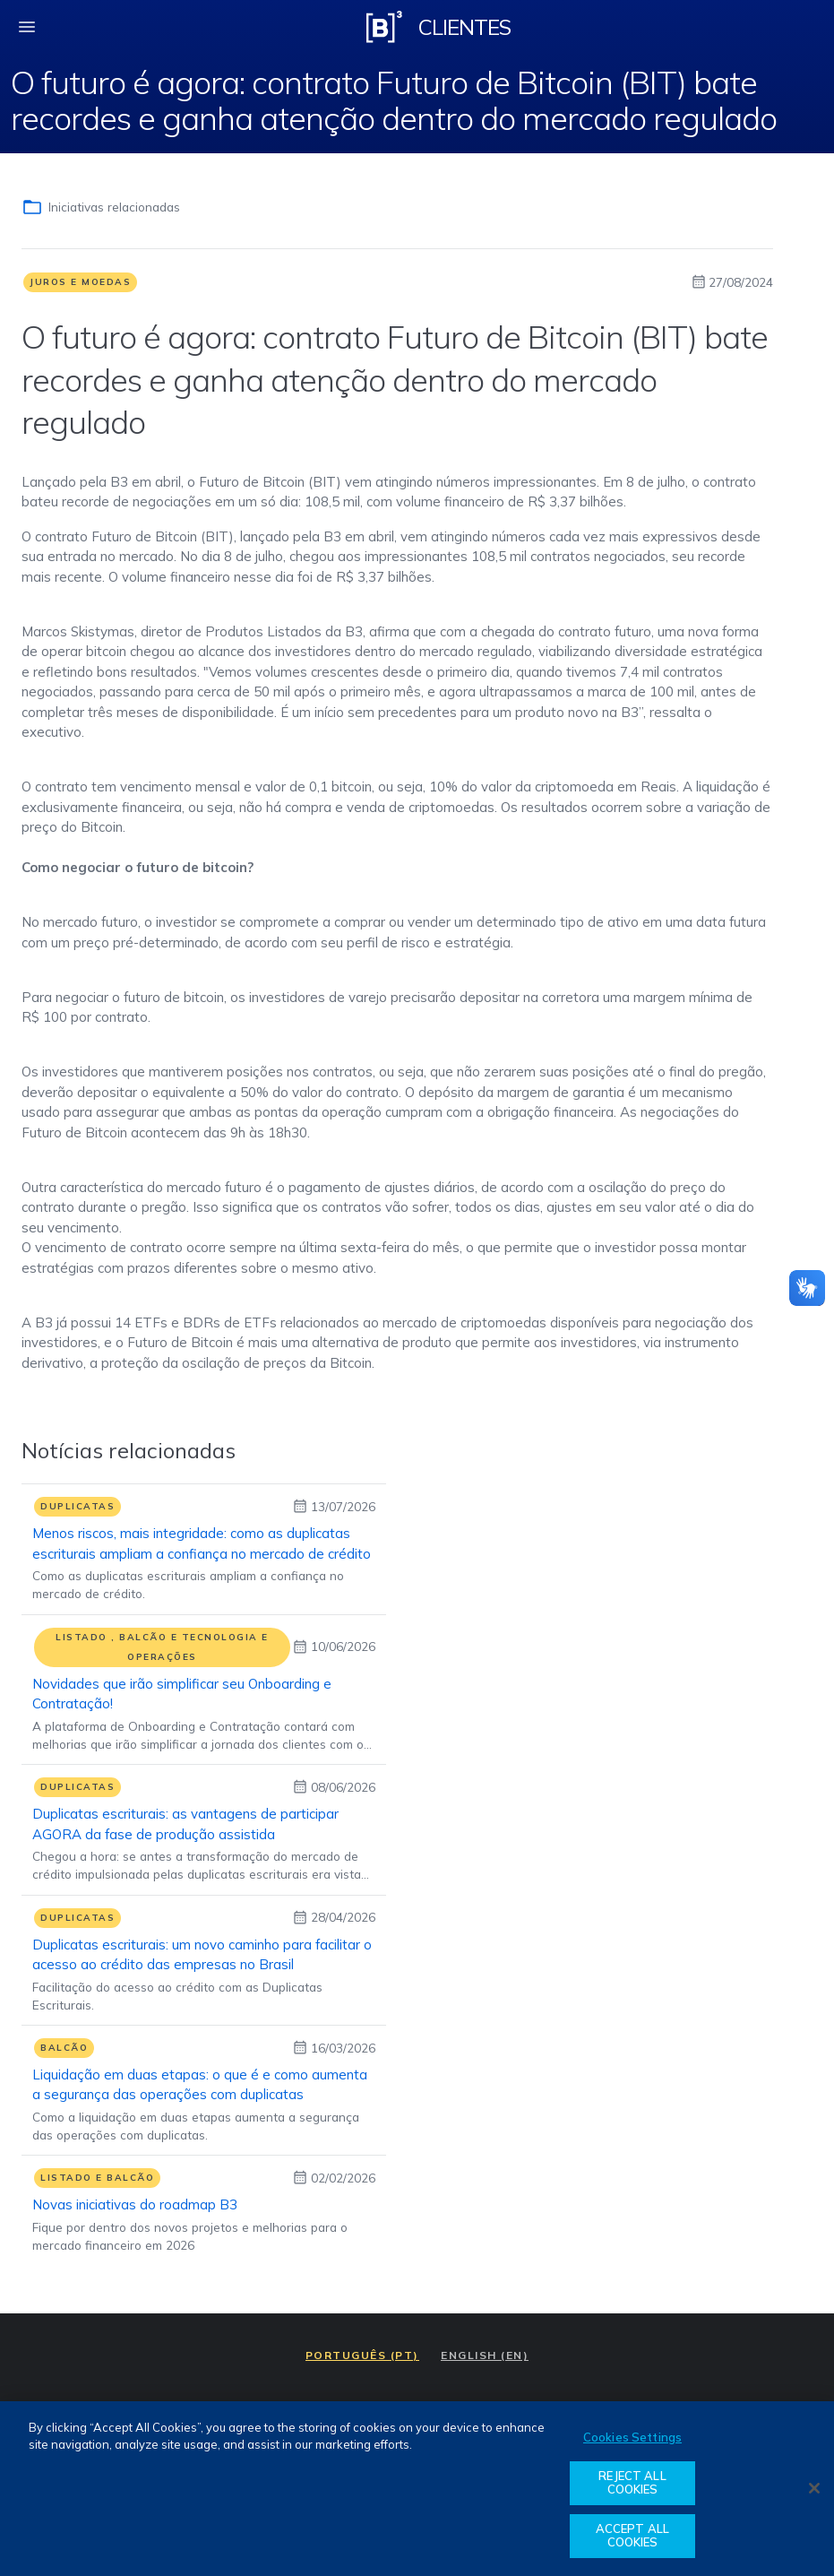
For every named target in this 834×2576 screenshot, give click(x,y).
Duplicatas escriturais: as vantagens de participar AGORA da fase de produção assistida (185, 1823)
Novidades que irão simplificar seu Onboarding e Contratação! (181, 1693)
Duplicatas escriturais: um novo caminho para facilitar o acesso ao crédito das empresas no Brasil (202, 1954)
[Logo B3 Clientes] (384, 27)
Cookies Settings (632, 2437)
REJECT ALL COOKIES (632, 2482)
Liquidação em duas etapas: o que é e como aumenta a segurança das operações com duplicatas (199, 2084)
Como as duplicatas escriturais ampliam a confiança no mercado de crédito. (188, 1584)
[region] (417, 2488)
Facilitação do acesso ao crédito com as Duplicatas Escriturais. (177, 1995)
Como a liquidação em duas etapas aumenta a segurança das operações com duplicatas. (195, 2125)
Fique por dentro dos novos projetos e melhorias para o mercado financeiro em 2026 (190, 2235)
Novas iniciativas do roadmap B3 (134, 2204)
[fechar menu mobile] (27, 27)
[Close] (814, 2488)
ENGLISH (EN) (485, 2355)
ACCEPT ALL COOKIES (632, 2535)
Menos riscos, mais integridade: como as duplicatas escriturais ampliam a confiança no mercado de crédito (201, 1543)
